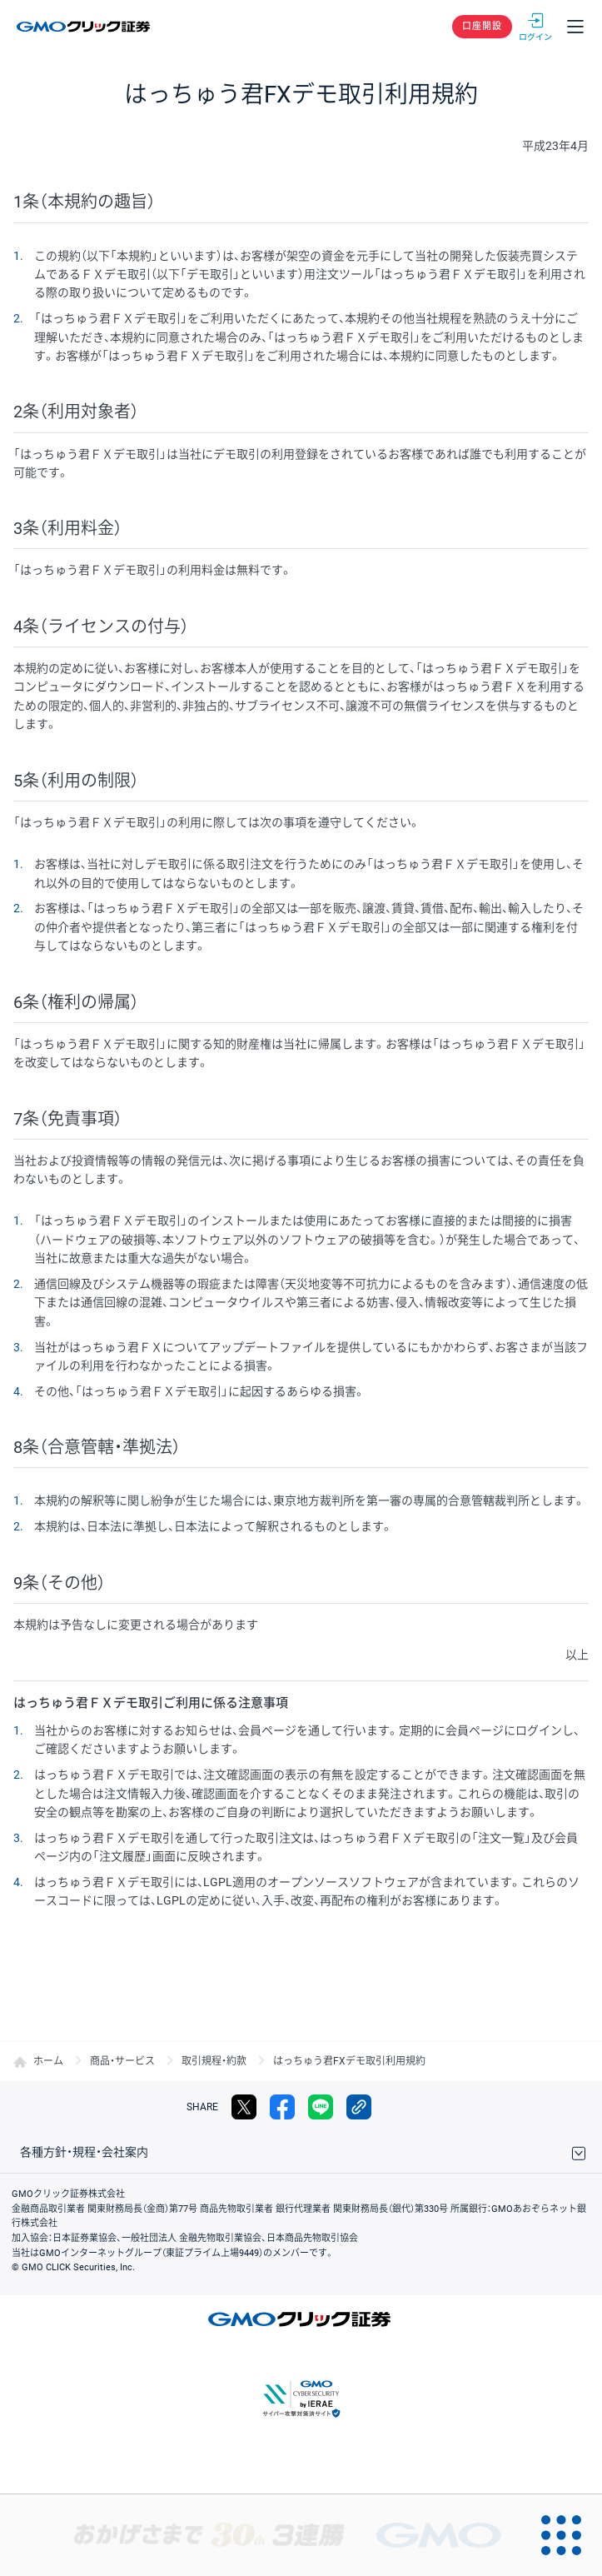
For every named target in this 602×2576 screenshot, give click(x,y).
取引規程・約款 (214, 2061)
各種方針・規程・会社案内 (84, 2152)
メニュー (575, 27)
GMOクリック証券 (84, 27)
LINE (320, 2106)
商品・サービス (122, 2061)
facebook (282, 2106)
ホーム (48, 2061)
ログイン (535, 27)
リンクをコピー (358, 2106)
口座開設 (482, 26)
